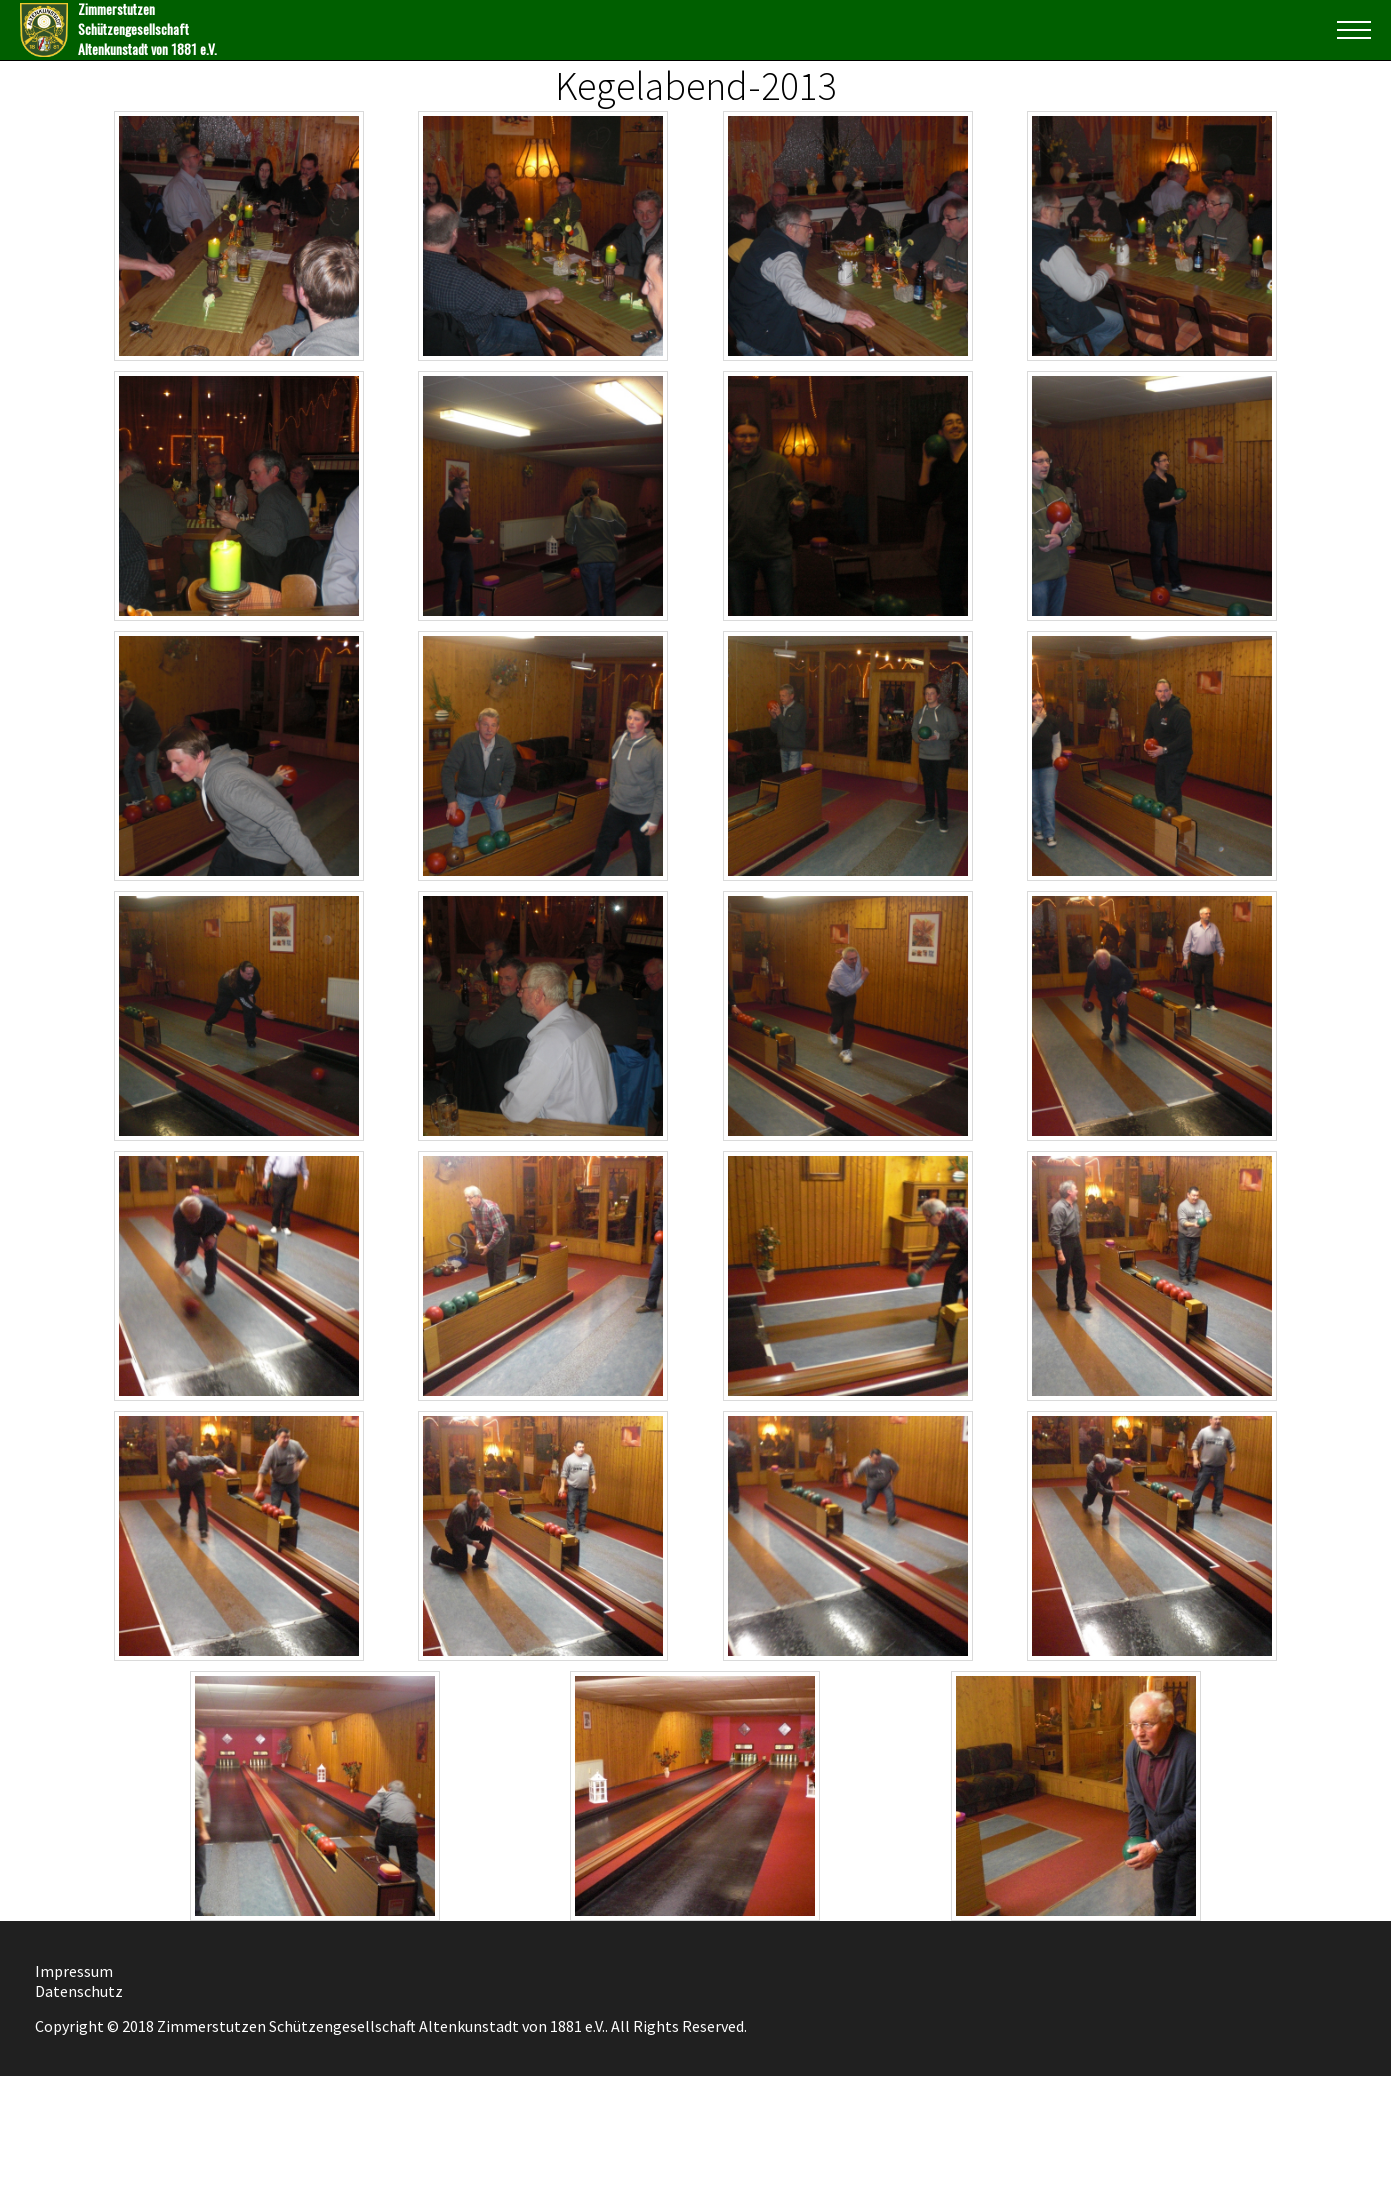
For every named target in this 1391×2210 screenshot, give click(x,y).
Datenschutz (79, 1991)
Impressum (74, 1971)
